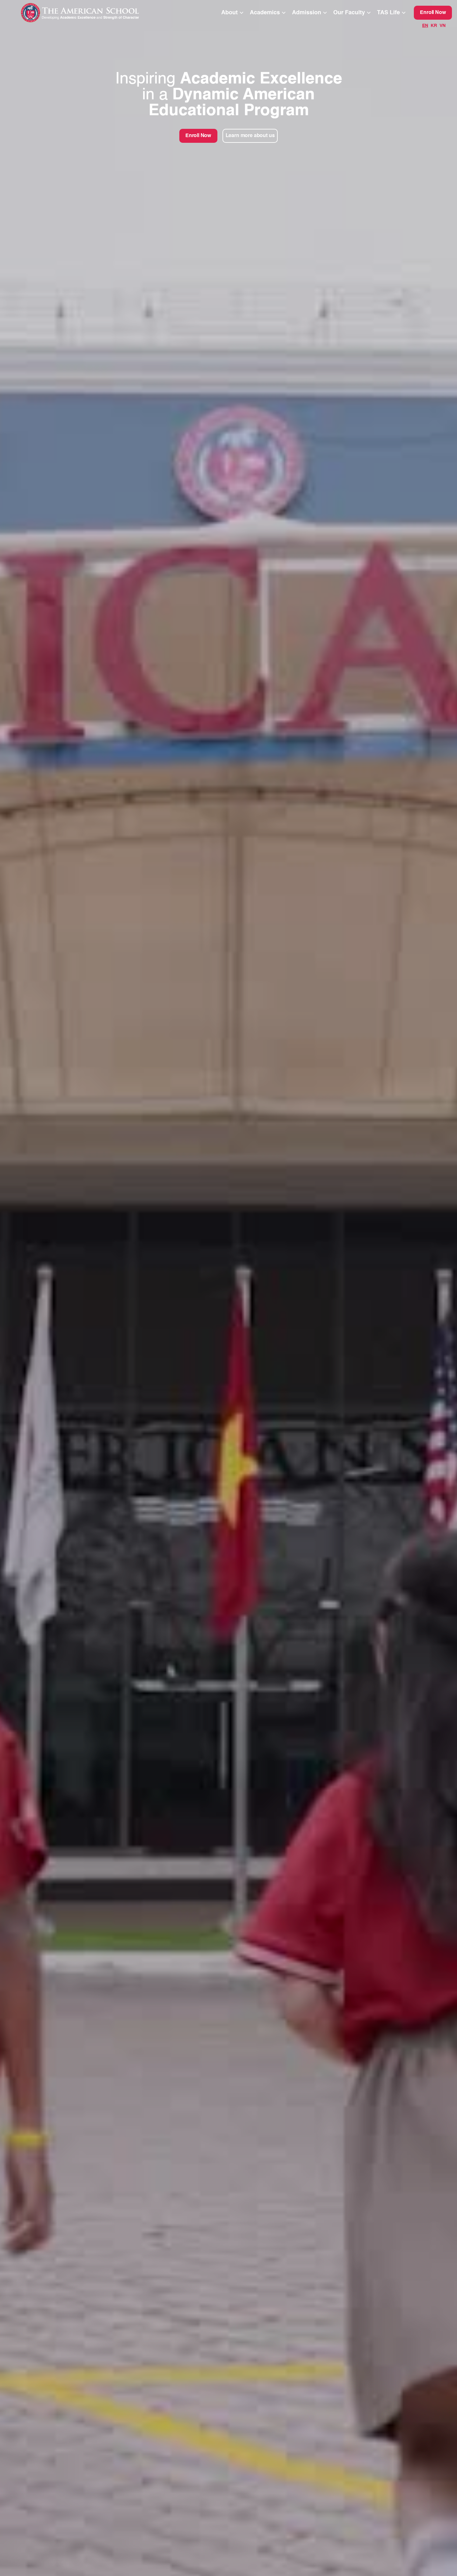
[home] (93, 13)
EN (425, 25)
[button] (232, 13)
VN (443, 25)
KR (434, 25)
